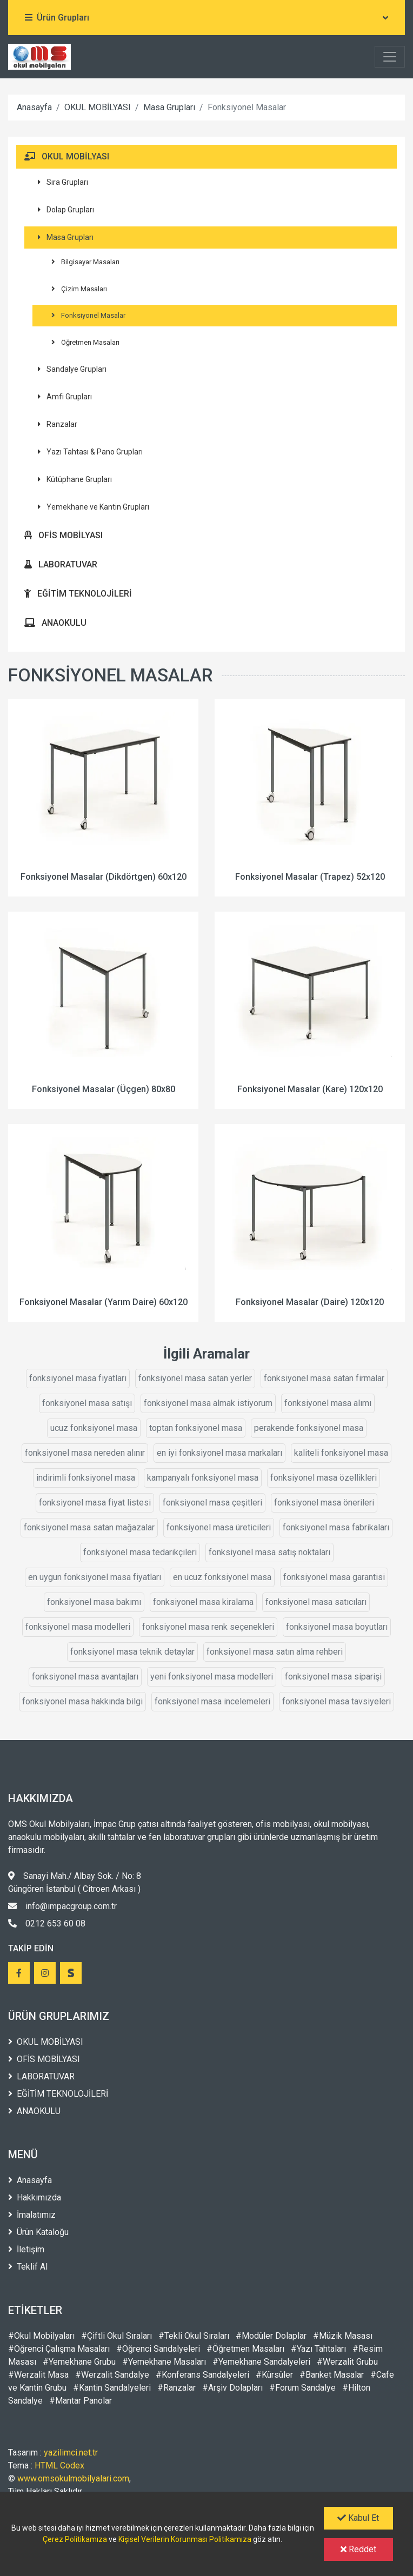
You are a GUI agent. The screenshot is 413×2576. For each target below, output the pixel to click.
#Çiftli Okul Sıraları (116, 2336)
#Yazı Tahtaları (318, 2349)
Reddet (358, 2549)
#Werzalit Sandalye (112, 2375)
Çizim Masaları (79, 289)
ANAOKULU (55, 623)
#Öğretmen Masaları (245, 2349)
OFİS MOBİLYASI (63, 535)
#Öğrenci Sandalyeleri (158, 2349)
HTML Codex (59, 2465)
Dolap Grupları (66, 209)
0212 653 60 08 (46, 1923)
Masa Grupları (169, 107)
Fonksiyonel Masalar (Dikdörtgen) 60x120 (103, 877)
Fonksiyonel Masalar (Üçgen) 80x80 (103, 1089)
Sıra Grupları (63, 182)
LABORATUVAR (60, 564)
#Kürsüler (274, 2375)
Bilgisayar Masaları (85, 262)
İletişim (26, 2249)
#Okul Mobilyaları (41, 2336)
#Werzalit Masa (38, 2375)
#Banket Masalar (331, 2375)
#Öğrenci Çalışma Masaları (59, 2349)
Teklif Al (28, 2266)
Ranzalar (57, 424)
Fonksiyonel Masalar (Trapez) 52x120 (310, 877)
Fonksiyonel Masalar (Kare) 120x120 (310, 1089)
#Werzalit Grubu (347, 2362)
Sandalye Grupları (72, 369)
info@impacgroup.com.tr (62, 1906)
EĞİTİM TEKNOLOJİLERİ (78, 593)
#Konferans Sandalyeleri (202, 2375)
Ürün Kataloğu (38, 2232)
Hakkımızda (34, 2197)
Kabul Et (358, 2518)
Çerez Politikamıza (75, 2539)
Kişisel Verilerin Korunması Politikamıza (184, 2539)
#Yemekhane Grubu (79, 2362)
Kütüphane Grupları (75, 479)
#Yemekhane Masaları (164, 2362)
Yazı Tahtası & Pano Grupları (90, 451)
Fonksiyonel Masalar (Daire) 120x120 (310, 1302)
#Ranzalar (176, 2388)
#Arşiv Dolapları (232, 2388)
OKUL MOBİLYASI (97, 107)
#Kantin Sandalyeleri (112, 2388)
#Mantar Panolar (80, 2401)
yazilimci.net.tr (71, 2452)
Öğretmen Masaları (85, 342)
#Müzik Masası (342, 2336)
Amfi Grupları (65, 396)
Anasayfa (34, 107)
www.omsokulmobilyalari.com (73, 2478)
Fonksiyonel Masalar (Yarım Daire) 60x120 (103, 1302)
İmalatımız (32, 2215)
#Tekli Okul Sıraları (193, 2336)
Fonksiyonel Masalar (88, 315)
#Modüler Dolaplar (271, 2336)
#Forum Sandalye (302, 2388)
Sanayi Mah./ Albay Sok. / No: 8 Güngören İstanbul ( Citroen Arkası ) (74, 1882)
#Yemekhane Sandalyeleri (261, 2362)
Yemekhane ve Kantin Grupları (93, 507)
